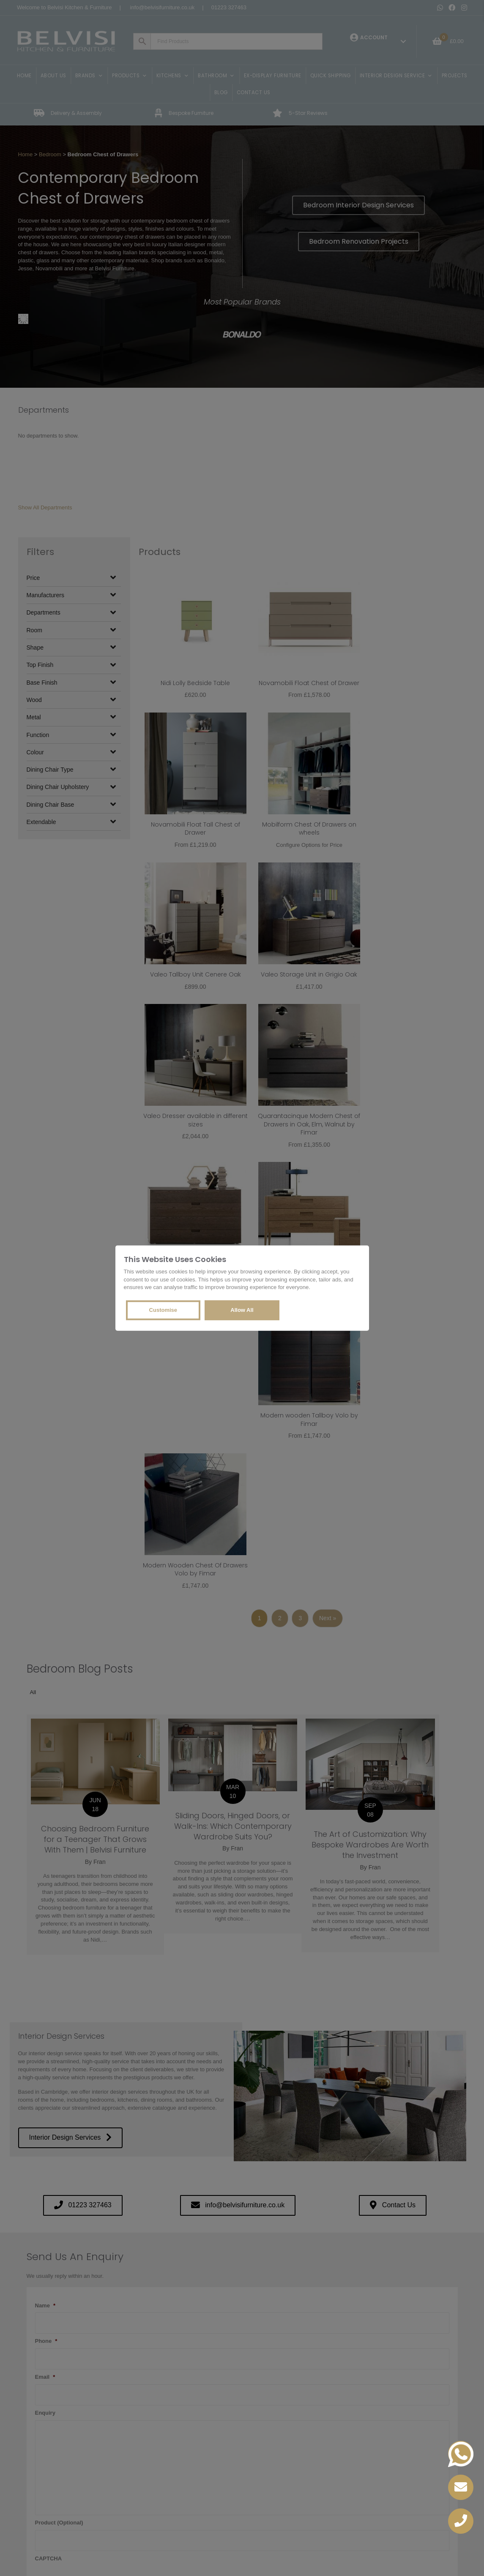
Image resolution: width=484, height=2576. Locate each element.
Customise (163, 1310)
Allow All (241, 1310)
